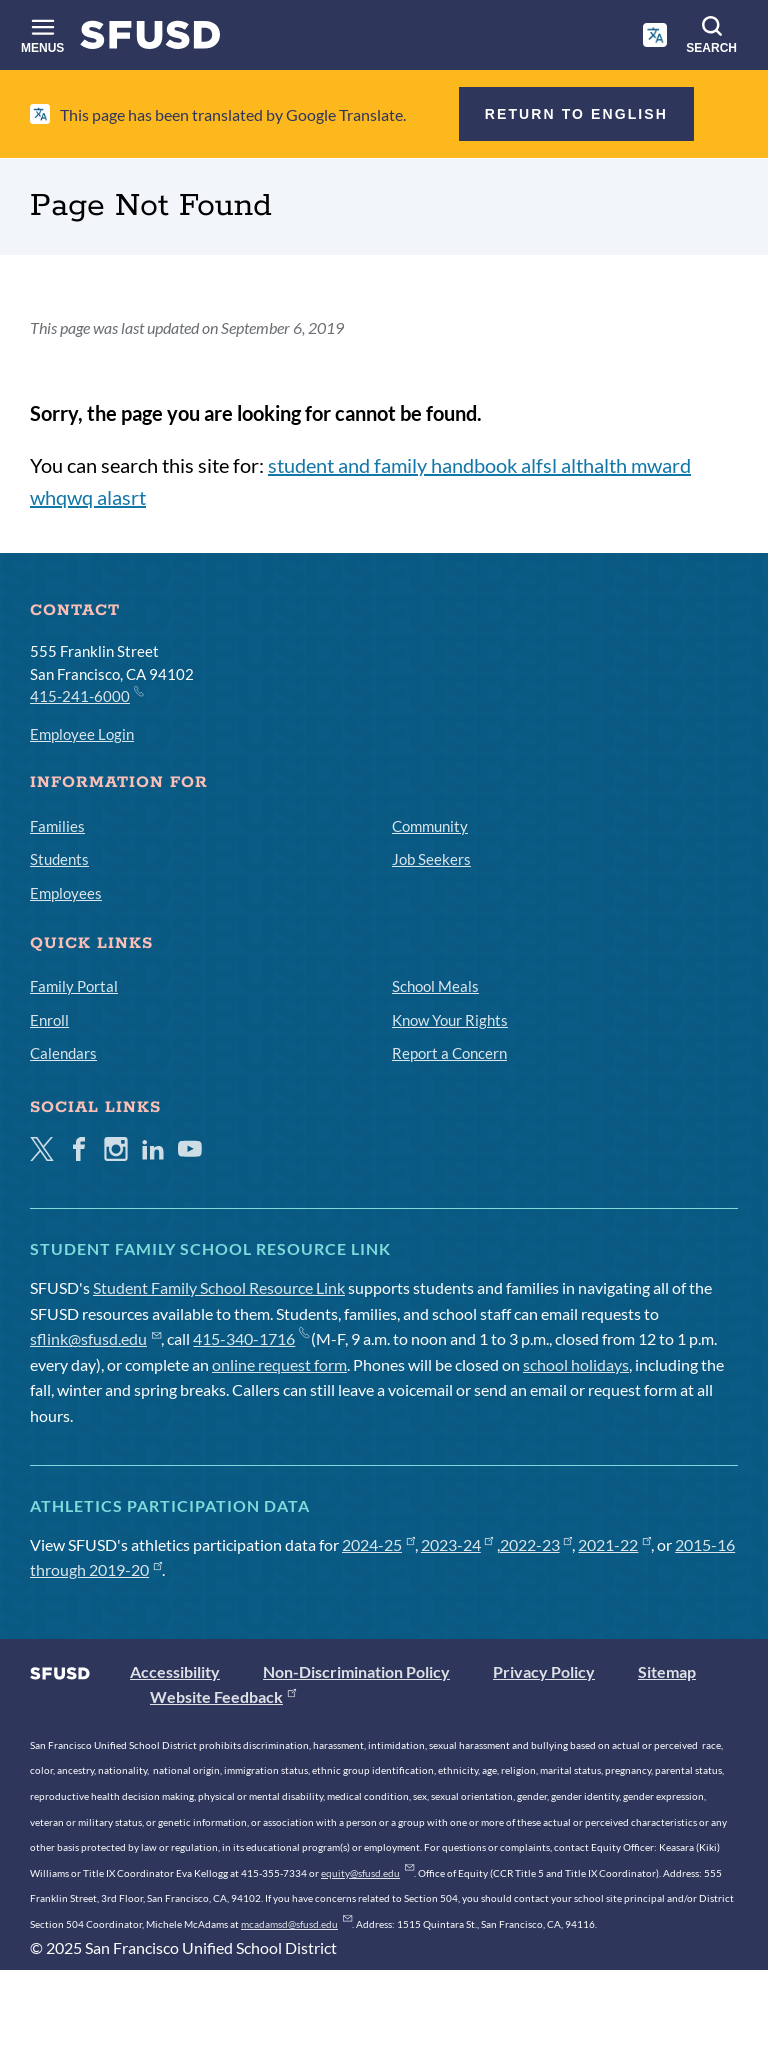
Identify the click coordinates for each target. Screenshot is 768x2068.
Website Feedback (223, 1696)
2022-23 (536, 1544)
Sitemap (667, 1671)
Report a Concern (449, 1053)
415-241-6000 (86, 695)
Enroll (49, 1020)
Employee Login (82, 734)
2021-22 (614, 1544)
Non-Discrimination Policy (356, 1671)
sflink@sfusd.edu (95, 1338)
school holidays (576, 1364)
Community (430, 826)
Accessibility (175, 1671)
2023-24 (457, 1544)
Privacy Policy (544, 1671)
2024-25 (378, 1544)
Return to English (576, 114)
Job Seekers (431, 859)
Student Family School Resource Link (219, 1287)
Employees (66, 893)
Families (57, 826)
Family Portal (74, 986)
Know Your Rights (450, 1020)
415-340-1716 (250, 1338)
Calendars (63, 1053)
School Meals (435, 986)
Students (59, 859)
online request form (279, 1364)
